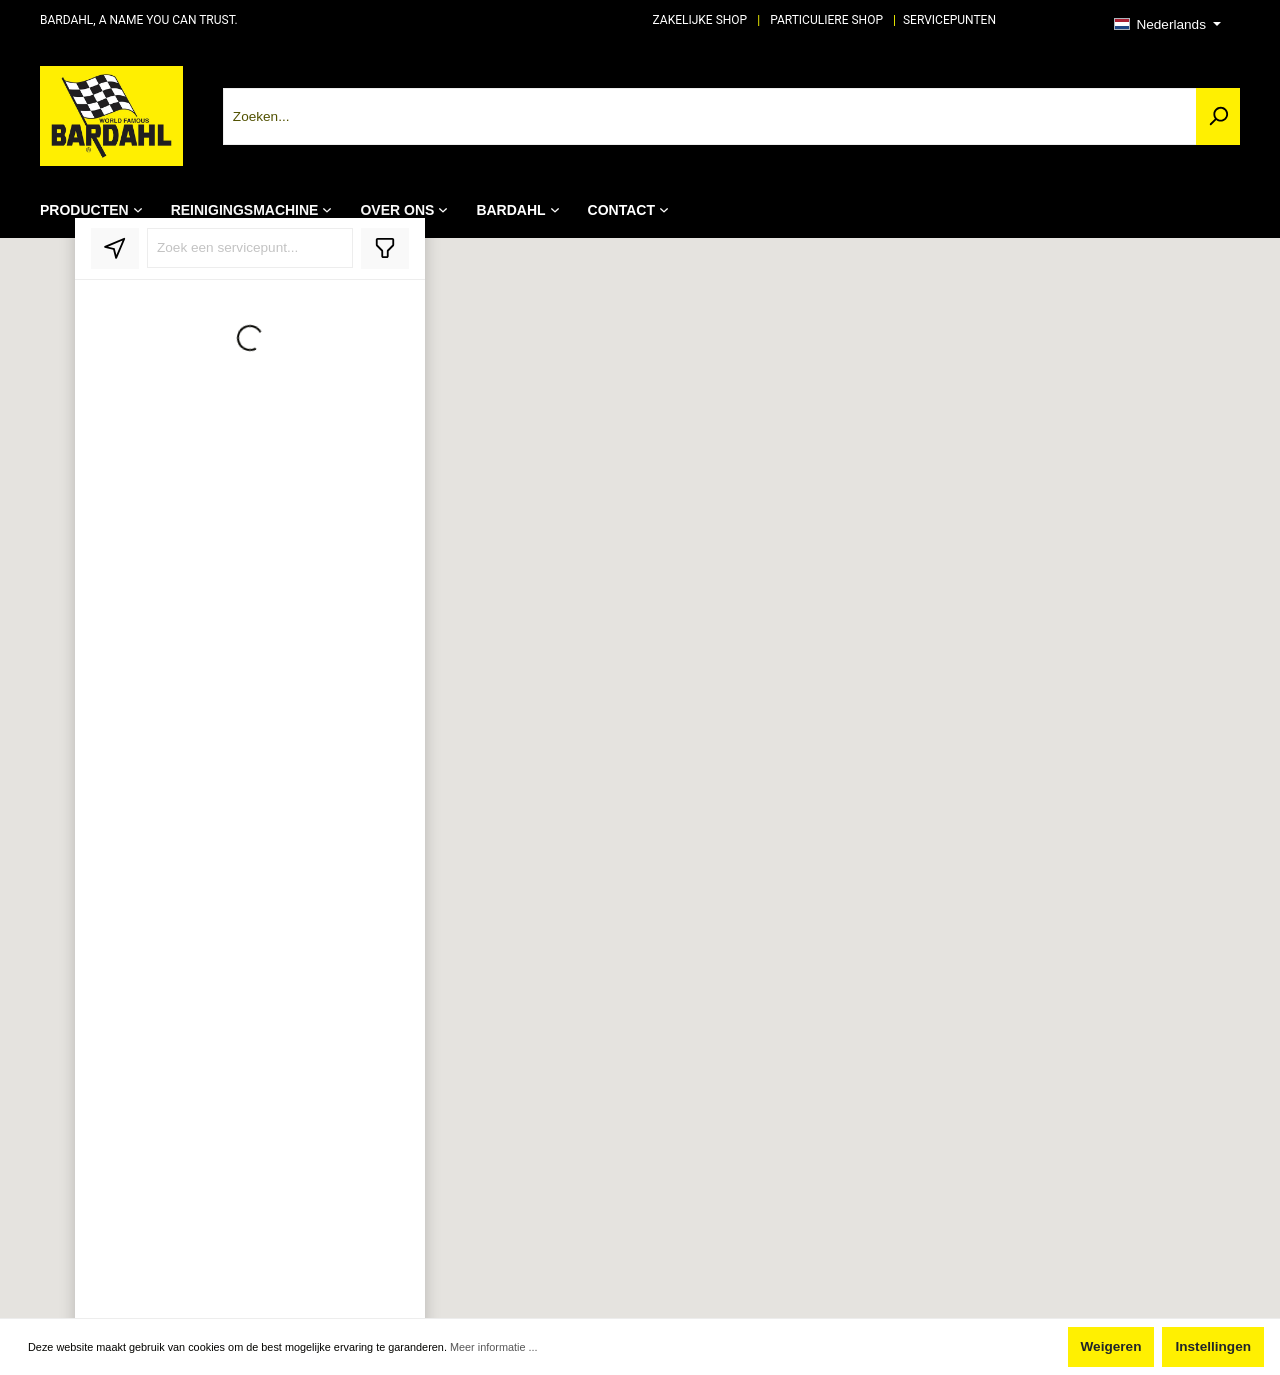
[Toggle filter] (385, 248)
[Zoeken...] (710, 116)
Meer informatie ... (494, 1347)
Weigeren (1111, 1346)
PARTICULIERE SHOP (826, 20)
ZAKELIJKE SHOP (700, 20)
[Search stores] (250, 248)
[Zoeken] (1218, 116)
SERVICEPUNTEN (949, 20)
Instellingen (1213, 1346)
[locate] (115, 248)
